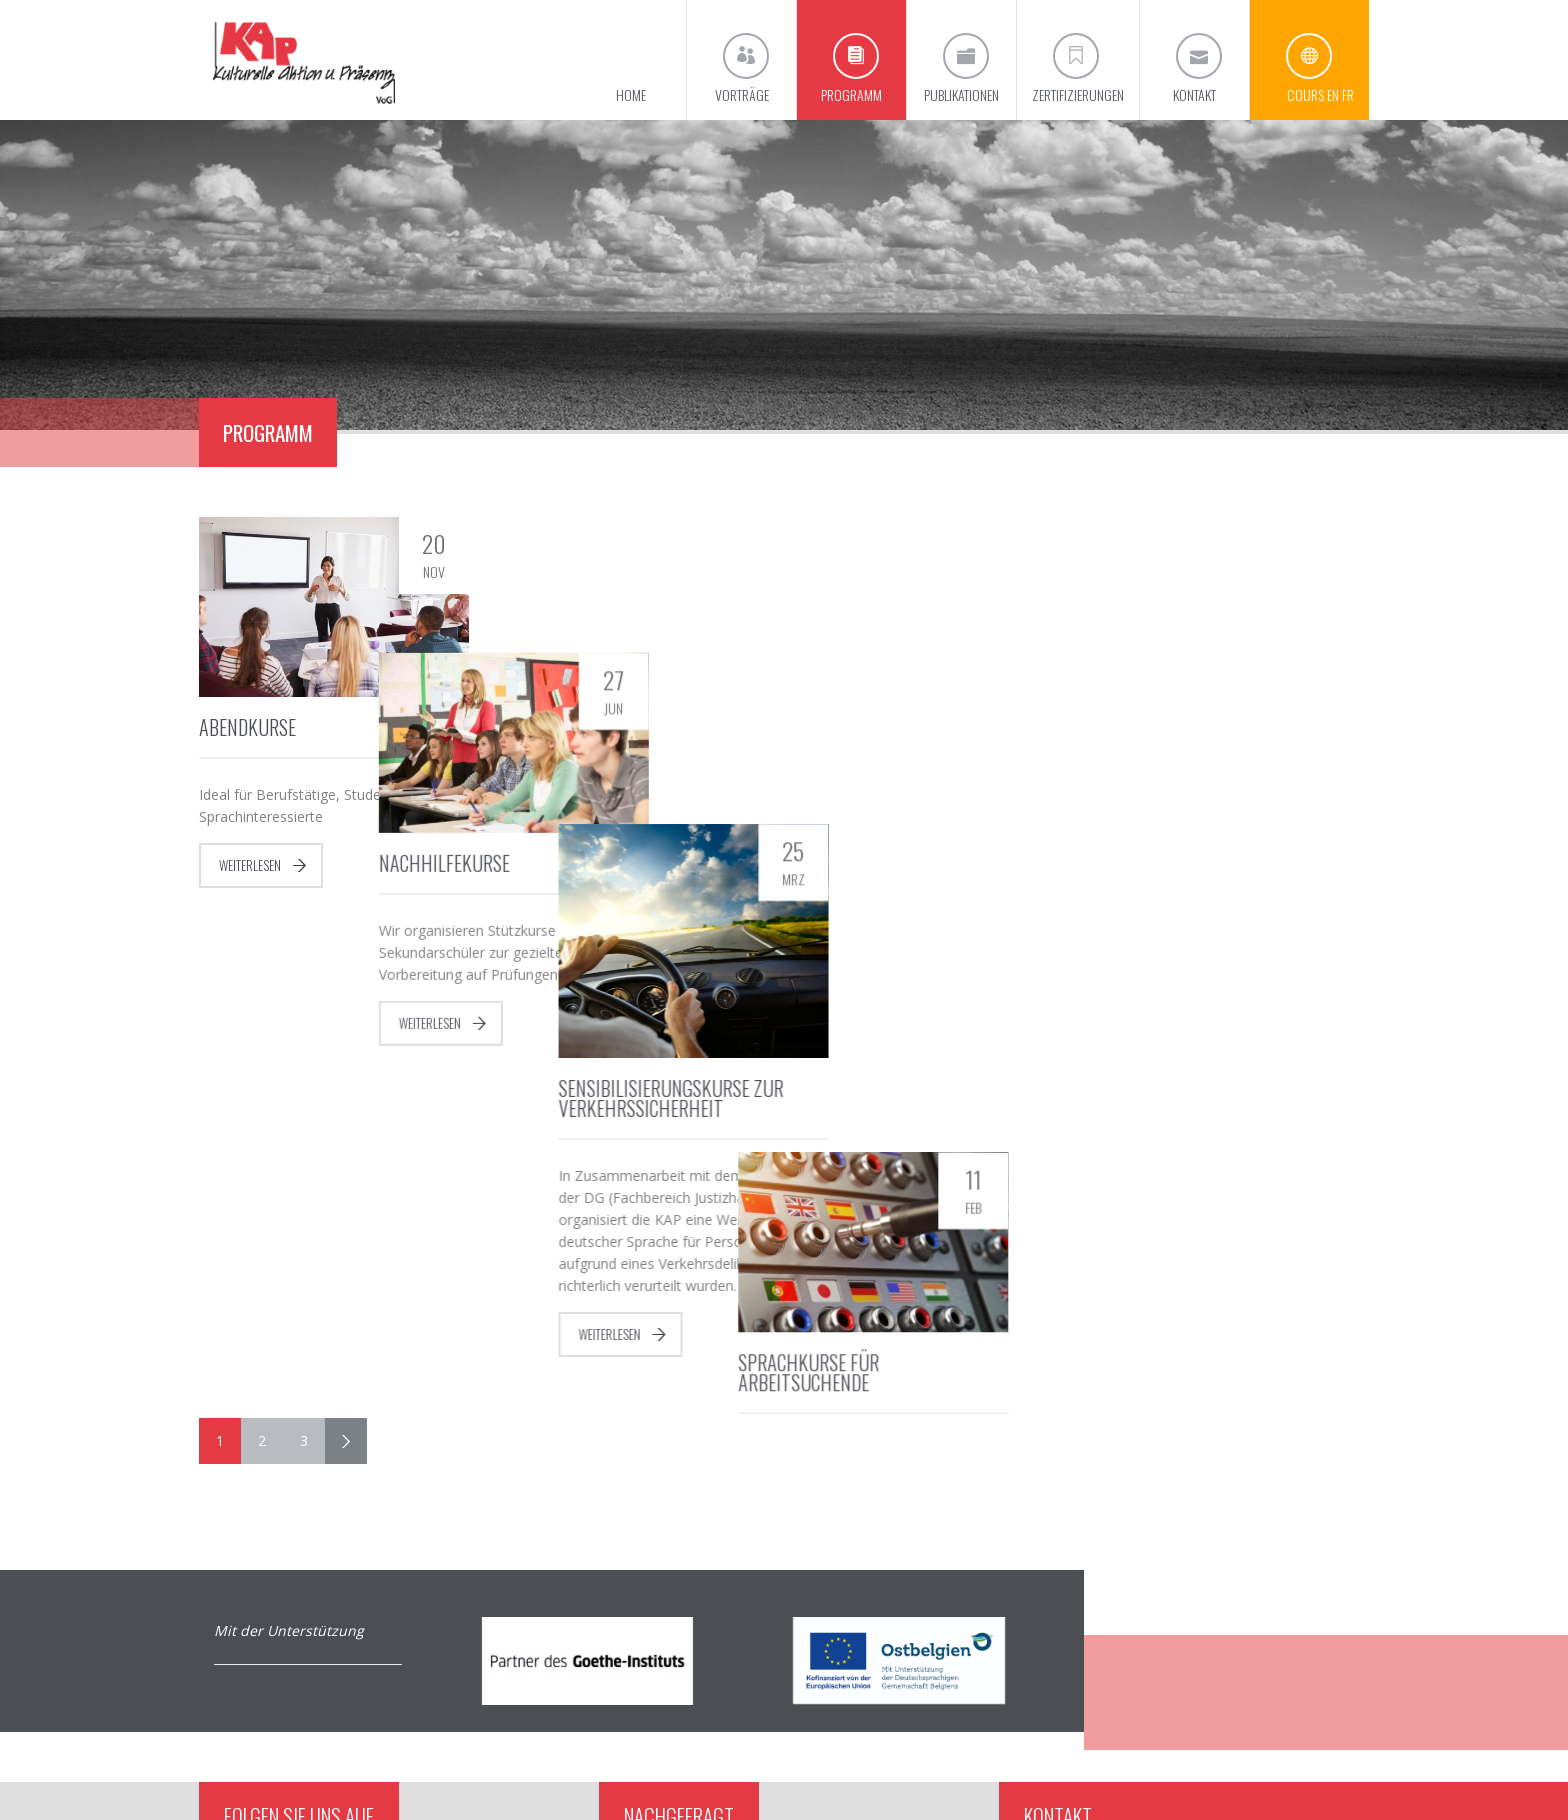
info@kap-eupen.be (1126, 1671)
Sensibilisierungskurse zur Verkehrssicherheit (911, 791)
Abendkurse (247, 727)
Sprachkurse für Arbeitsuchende (1169, 737)
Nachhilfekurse (564, 727)
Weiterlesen (250, 865)
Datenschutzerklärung (1306, 1777)
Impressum (1206, 1777)
